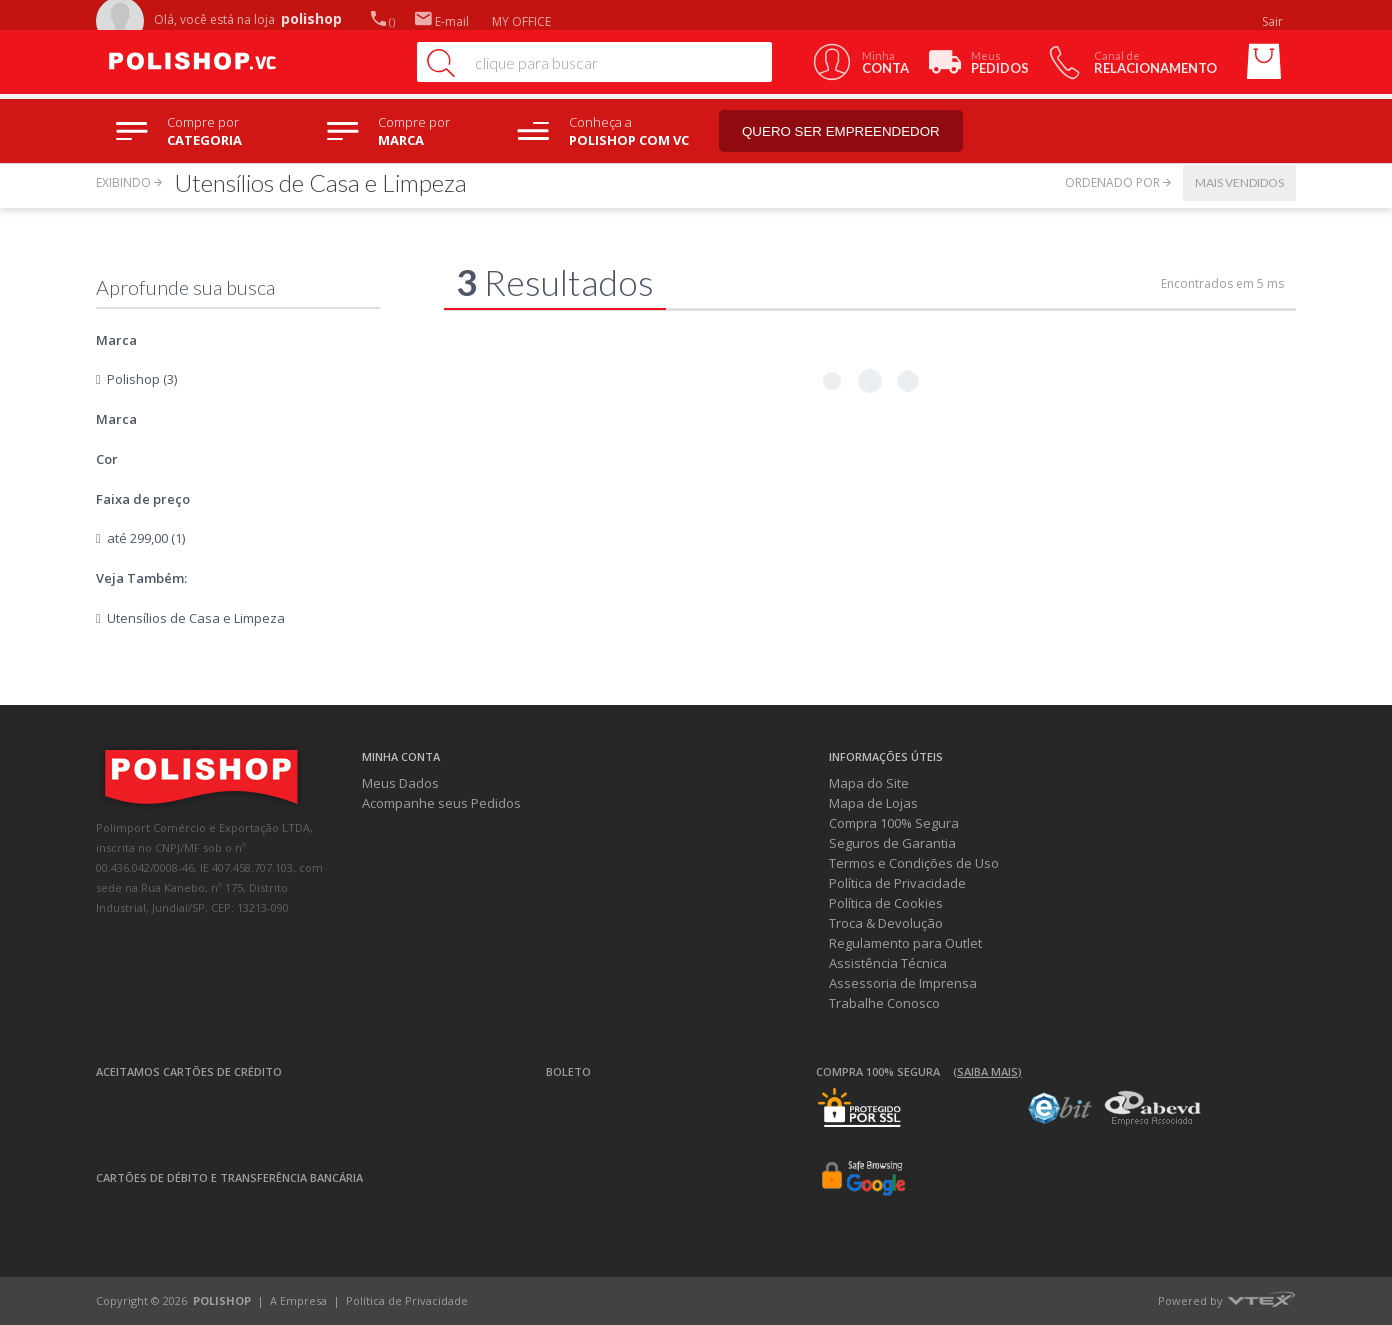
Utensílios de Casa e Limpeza (196, 618)
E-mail (442, 21)
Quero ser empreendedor (841, 131)
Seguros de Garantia (892, 843)
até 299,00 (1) (146, 538)
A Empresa (298, 1300)
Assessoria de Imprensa (903, 983)
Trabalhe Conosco (884, 1003)
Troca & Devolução (886, 923)
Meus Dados (400, 783)
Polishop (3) (142, 379)
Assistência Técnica (888, 963)
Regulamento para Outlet (905, 943)
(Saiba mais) (987, 1071)
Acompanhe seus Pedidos (441, 803)
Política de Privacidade (897, 883)
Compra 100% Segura (894, 823)
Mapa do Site (869, 783)
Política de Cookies (886, 903)
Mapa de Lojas (873, 803)
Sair (1274, 21)
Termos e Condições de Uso (914, 863)
